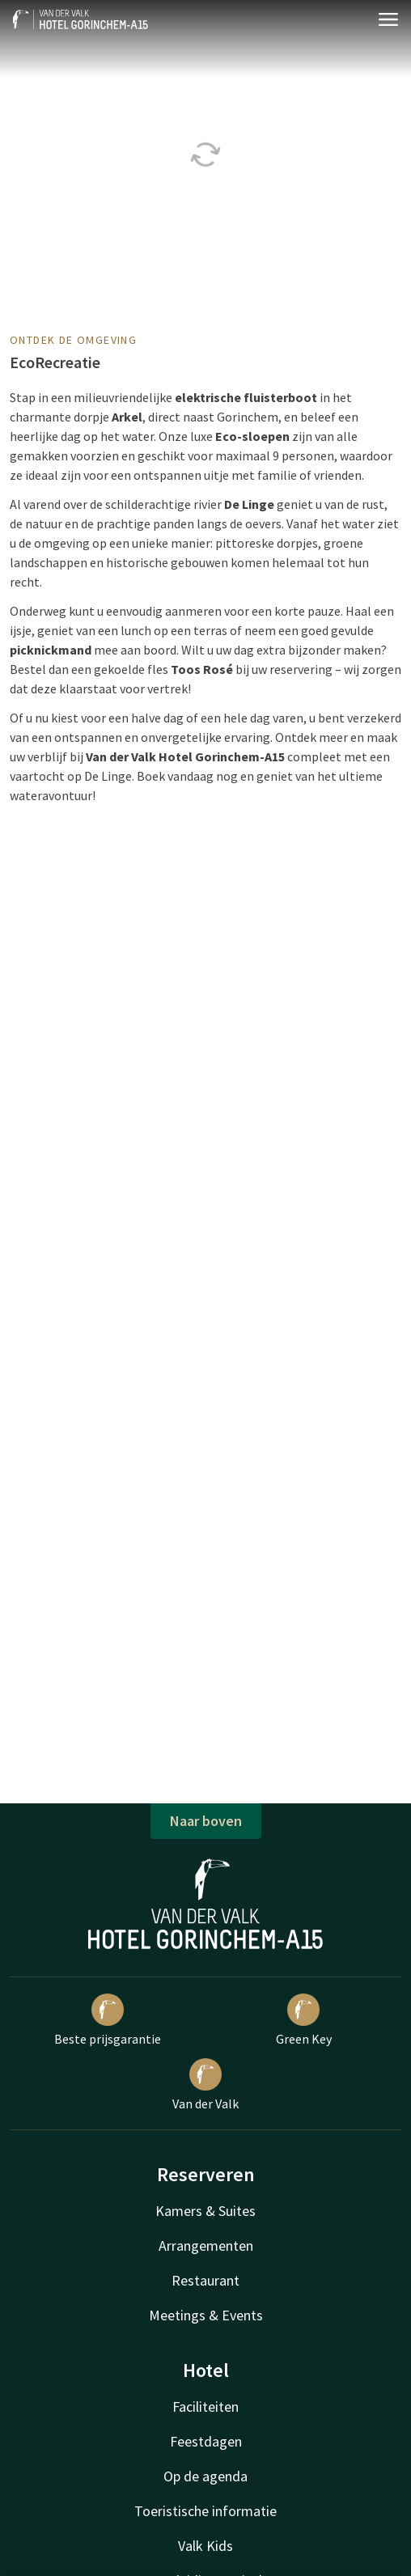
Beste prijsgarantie (107, 2020)
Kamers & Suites (205, 2210)
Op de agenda (205, 2476)
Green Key (304, 2020)
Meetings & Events (206, 2315)
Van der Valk (205, 2085)
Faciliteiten (205, 2406)
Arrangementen (206, 2245)
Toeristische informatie (205, 2511)
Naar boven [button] (206, 1820)
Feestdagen (206, 2441)
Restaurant (205, 2280)
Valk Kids (205, 2545)
